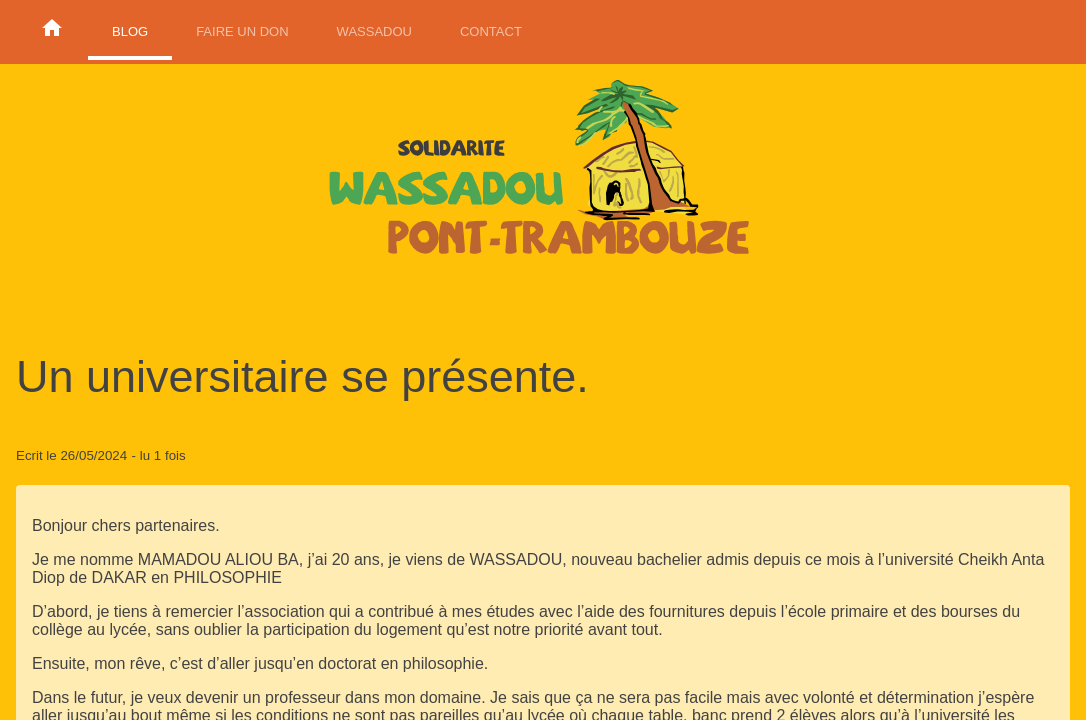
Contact (491, 31)
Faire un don (242, 31)
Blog (130, 31)
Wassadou (374, 31)
